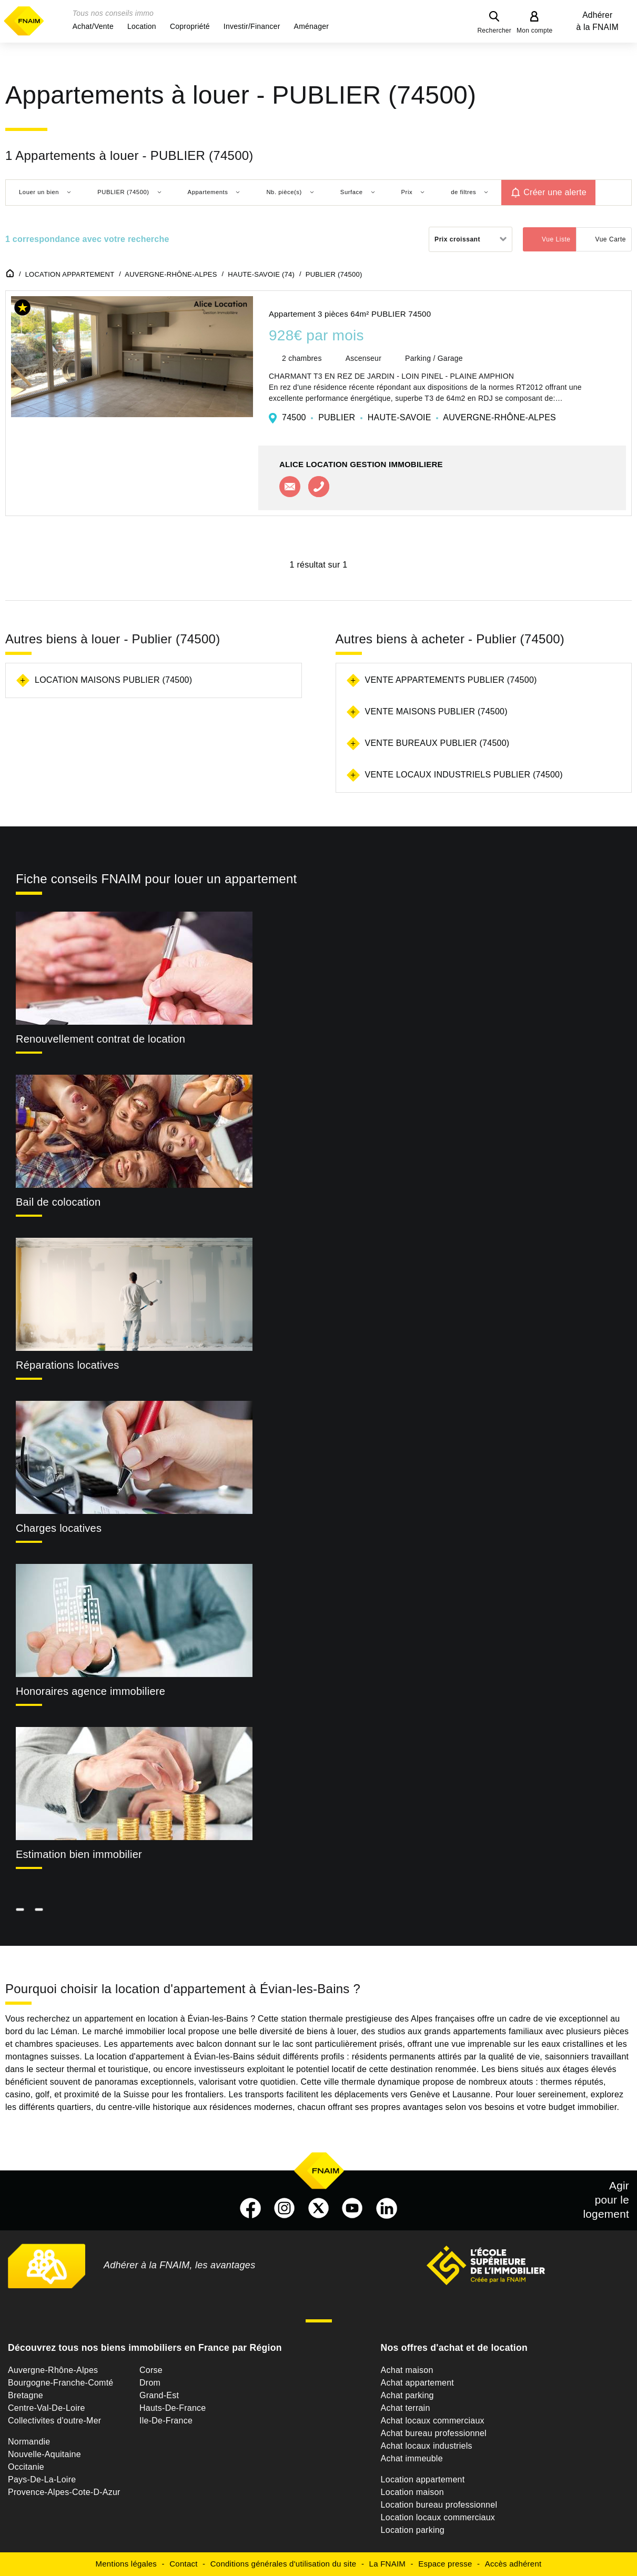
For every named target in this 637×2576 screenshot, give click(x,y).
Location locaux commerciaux (438, 2517)
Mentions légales (126, 2563)
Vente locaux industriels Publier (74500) (464, 774)
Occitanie (26, 2466)
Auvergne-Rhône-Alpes (53, 2370)
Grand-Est (159, 2395)
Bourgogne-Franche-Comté (61, 2382)
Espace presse (445, 2563)
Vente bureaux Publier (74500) (437, 743)
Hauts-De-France (172, 2407)
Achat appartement (417, 2382)
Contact (183, 2563)
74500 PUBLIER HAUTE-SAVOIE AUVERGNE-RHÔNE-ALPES (419, 417)
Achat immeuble (412, 2458)
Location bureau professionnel (439, 2504)
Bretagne (25, 2395)
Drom (149, 2382)
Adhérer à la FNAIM (598, 21)
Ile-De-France (166, 2420)
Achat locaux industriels (426, 2445)
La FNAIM (387, 2563)
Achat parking (407, 2395)
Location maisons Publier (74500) (113, 679)
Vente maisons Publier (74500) (436, 711)
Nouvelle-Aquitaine (44, 2454)
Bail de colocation (58, 1202)
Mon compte (535, 30)
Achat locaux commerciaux (432, 2420)
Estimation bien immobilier (79, 1854)
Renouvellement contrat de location (100, 1039)
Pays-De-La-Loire (42, 2479)
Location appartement (423, 2479)
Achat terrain (405, 2407)
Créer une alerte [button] (555, 192)
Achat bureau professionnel (434, 2433)
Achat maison (407, 2370)
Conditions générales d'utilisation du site (283, 2563)
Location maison (412, 2492)
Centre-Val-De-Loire (46, 2407)
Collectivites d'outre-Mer (54, 2420)
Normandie (29, 2441)
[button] (93, 26)
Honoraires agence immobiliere (90, 1691)
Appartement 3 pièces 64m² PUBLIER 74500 (350, 313)
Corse (151, 2370)
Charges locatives (59, 1528)
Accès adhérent (513, 2563)
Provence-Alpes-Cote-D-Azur (64, 2492)
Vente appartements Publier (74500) (451, 679)
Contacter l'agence (289, 486)
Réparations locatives (67, 1365)
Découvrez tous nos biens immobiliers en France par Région (145, 2347)
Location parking (412, 2530)
